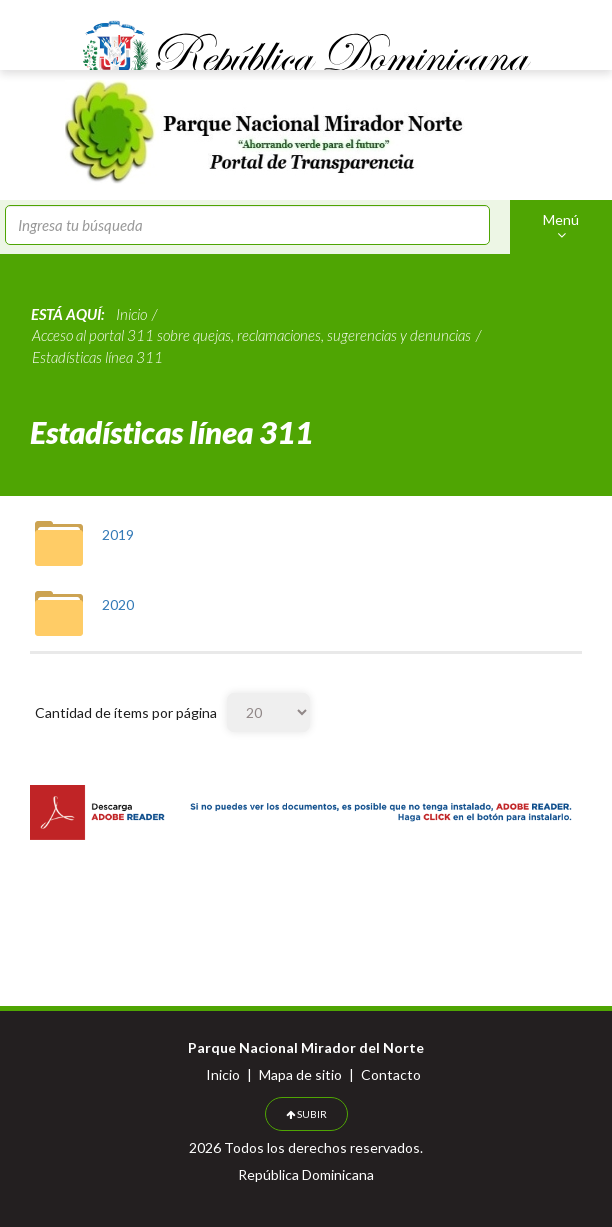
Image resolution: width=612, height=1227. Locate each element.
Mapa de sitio (300, 1074)
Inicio (223, 1074)
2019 (118, 534)
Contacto (391, 1074)
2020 (118, 604)
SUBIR (306, 1114)
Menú (561, 226)
